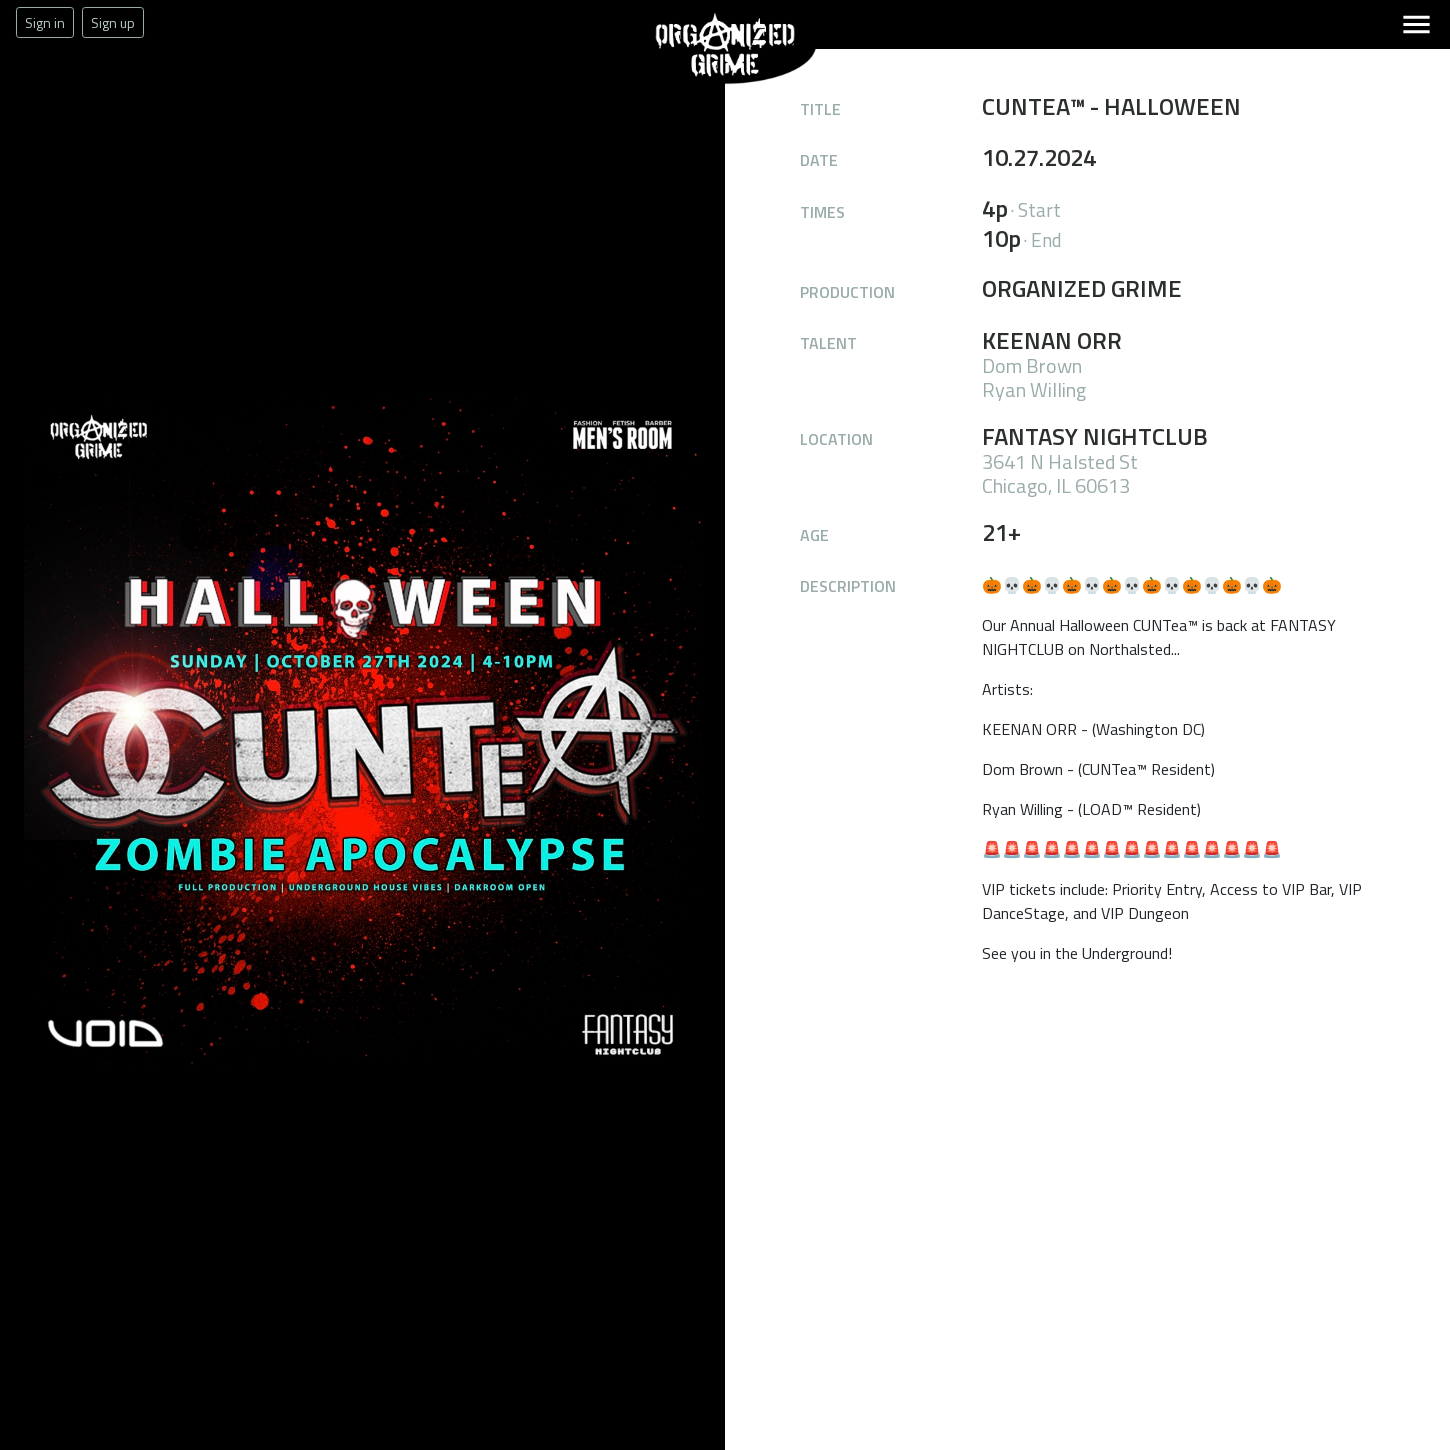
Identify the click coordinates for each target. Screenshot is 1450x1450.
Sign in (45, 22)
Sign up (113, 22)
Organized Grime (668, 84)
